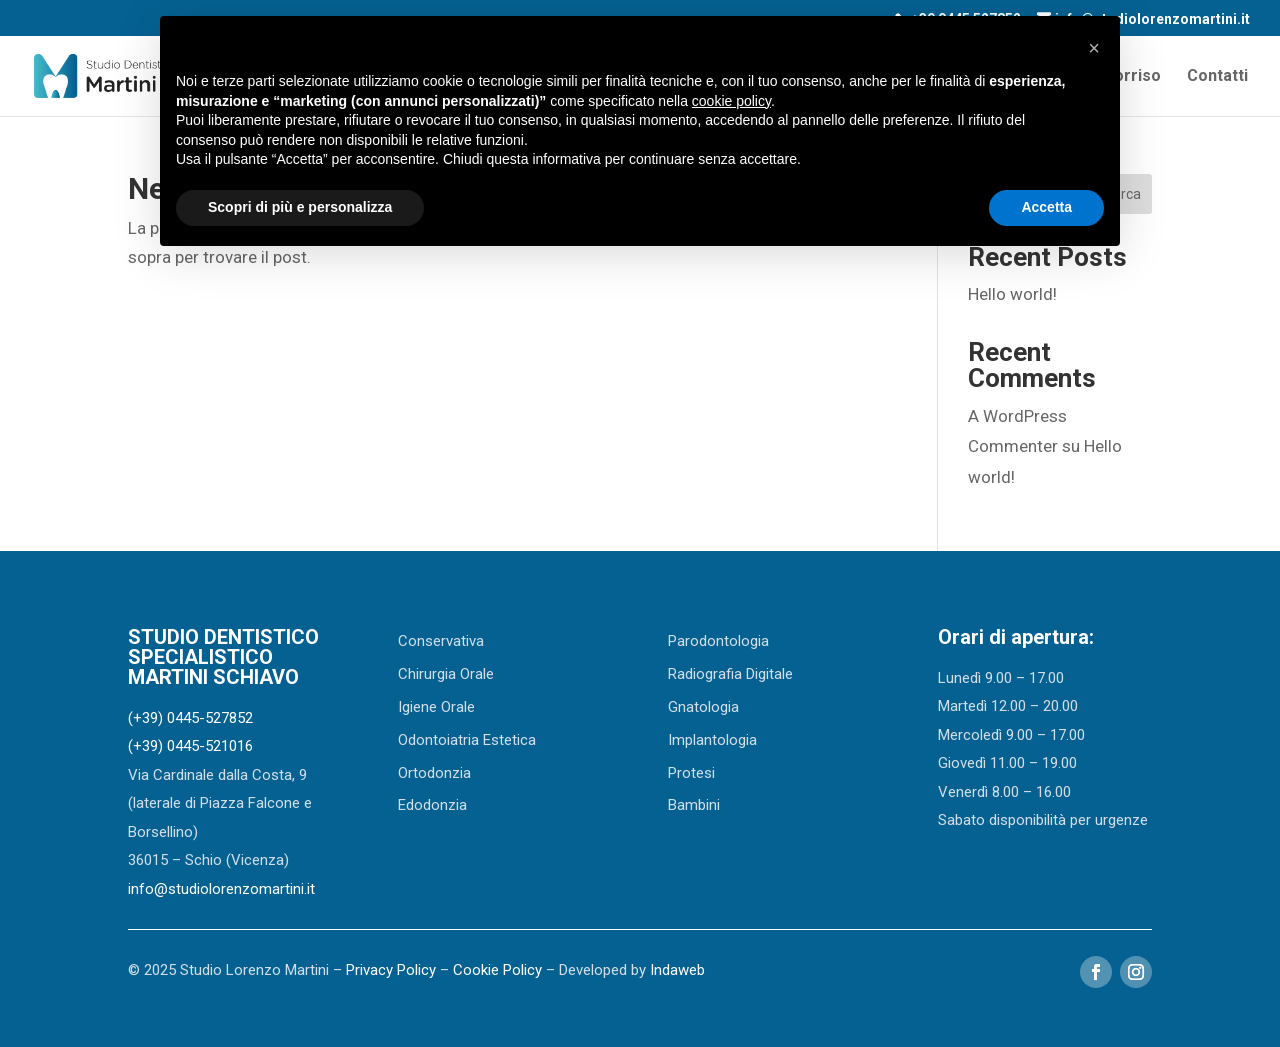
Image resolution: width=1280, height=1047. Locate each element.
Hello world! (1012, 294)
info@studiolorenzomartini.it (221, 889)
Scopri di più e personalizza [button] (300, 207)
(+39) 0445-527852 (190, 718)
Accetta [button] (1046, 207)
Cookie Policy (497, 970)
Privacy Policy (391, 970)
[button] (1094, 48)
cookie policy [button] (731, 101)
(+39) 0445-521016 (190, 746)
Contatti (1217, 77)
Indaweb (677, 970)
